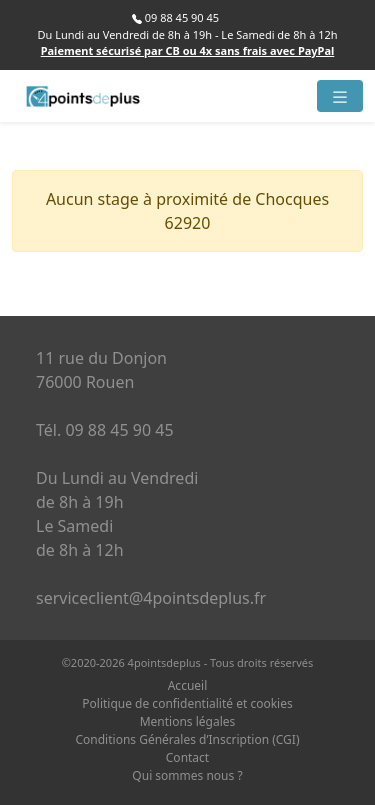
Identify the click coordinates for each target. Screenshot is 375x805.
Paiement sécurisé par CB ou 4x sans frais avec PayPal (188, 50)
